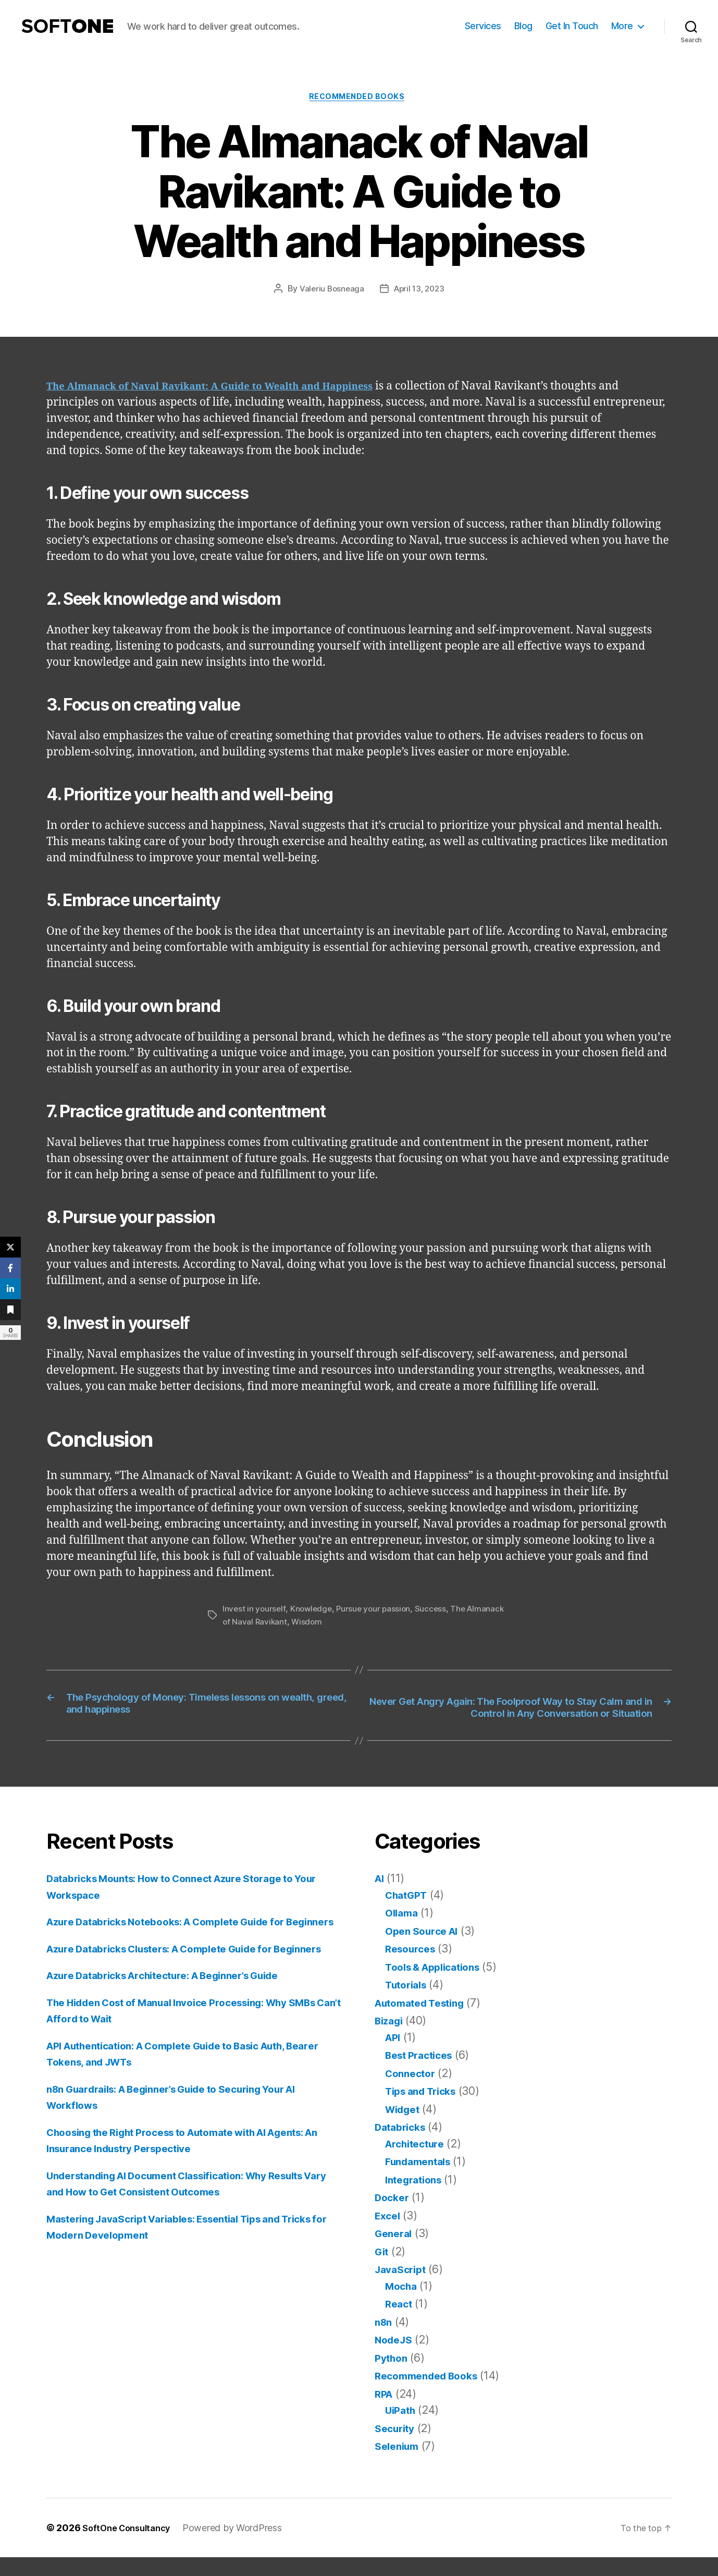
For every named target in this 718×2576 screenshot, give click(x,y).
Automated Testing (425, 2021)
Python (393, 2376)
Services (483, 25)
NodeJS (395, 2358)
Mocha (402, 2304)
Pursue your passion (377, 1611)
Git (382, 2270)
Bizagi (390, 2039)
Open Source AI (425, 1949)
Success (436, 1611)
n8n (384, 2340)
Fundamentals (422, 2180)
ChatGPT (408, 1913)
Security (397, 2446)
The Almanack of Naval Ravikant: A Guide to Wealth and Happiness (231, 389)
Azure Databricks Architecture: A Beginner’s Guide (178, 2026)
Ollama (403, 1931)
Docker (393, 2216)
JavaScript (403, 2287)
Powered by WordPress (241, 2546)
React (400, 2322)
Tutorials (408, 2003)
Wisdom (348, 1623)
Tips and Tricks (425, 2109)
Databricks (403, 2145)
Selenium (399, 2464)
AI (380, 1896)
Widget (404, 2127)
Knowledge (313, 1611)
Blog (523, 25)
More (622, 25)
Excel (389, 2234)
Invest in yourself (254, 1611)
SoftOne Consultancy (130, 2546)
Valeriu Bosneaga (329, 291)
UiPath (402, 2428)
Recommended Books (359, 98)
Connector (412, 2091)
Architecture (418, 2162)
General (395, 2251)
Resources (413, 1967)
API (394, 2055)
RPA (385, 2412)
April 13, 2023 (420, 291)
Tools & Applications (438, 1985)
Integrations (417, 2198)
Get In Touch (572, 25)
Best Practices (423, 2073)
